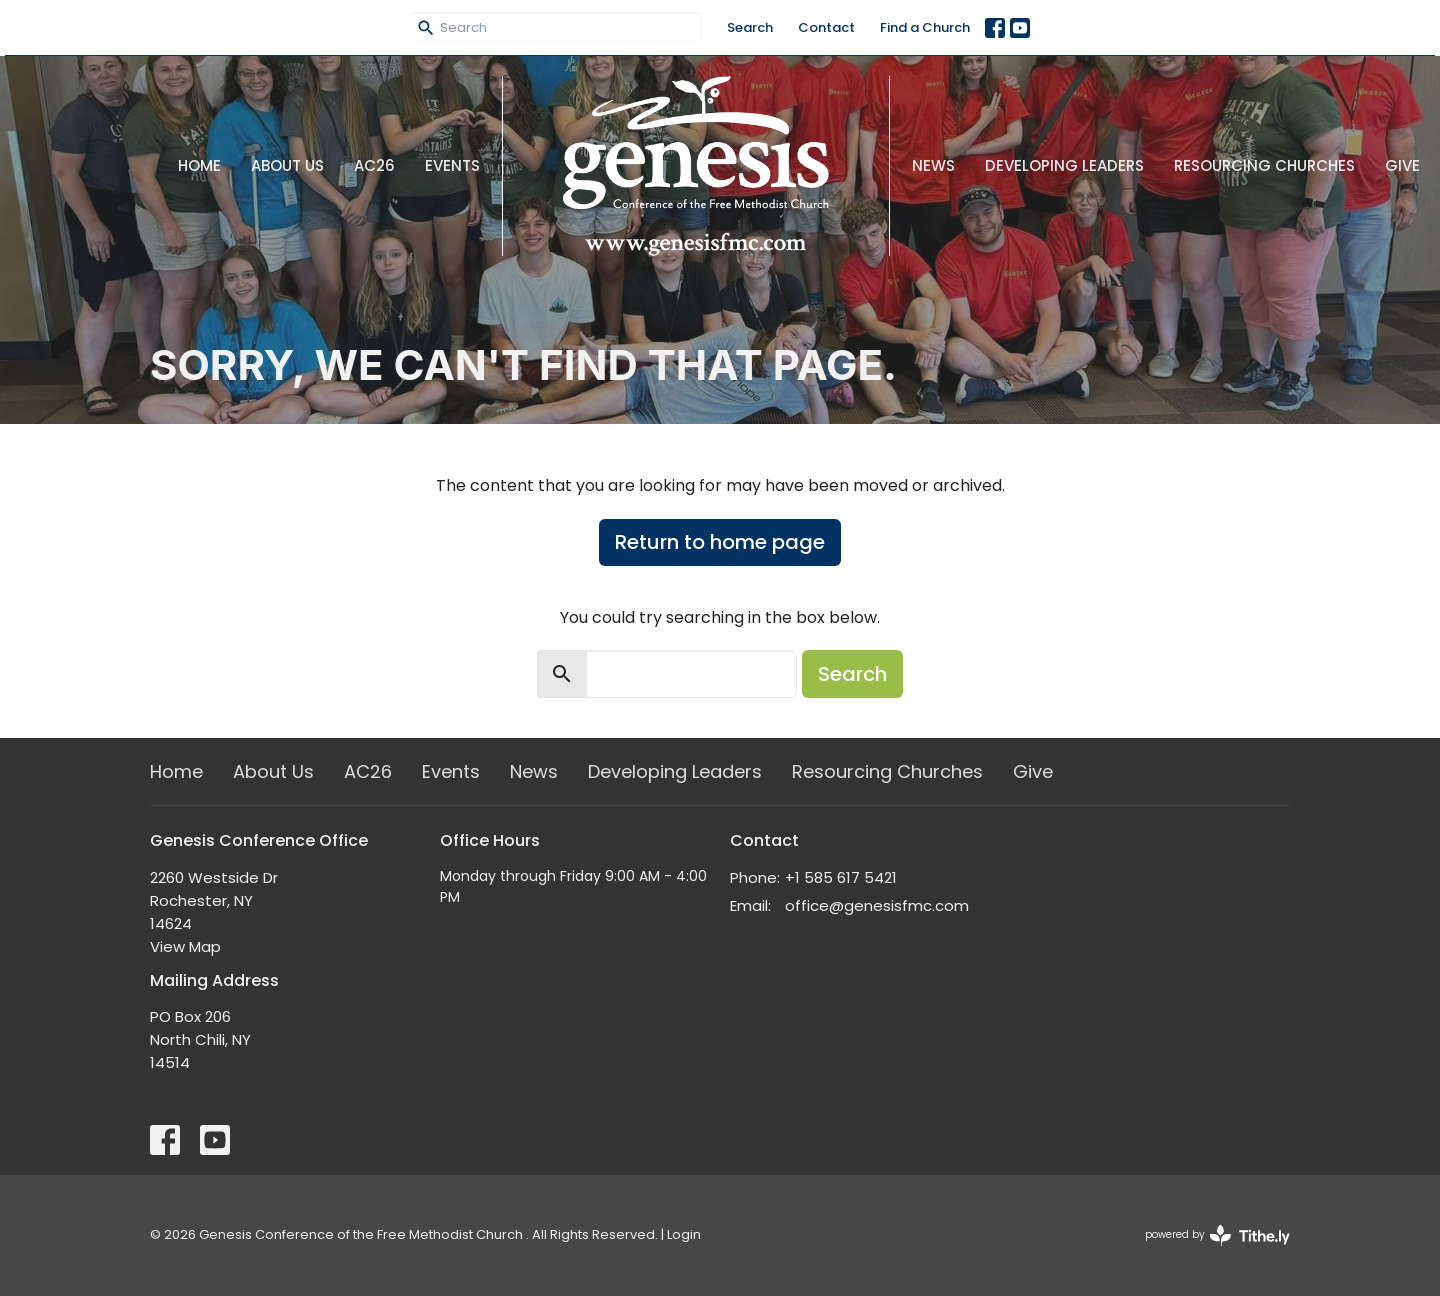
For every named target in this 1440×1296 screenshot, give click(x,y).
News (933, 165)
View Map (185, 946)
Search (750, 27)
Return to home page (720, 542)
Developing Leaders (1064, 165)
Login (684, 1234)
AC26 (374, 165)
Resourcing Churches (1264, 165)
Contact (826, 27)
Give (1402, 165)
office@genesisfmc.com (877, 905)
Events (452, 165)
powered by (1217, 1235)
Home (199, 165)
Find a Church (925, 27)
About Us (287, 165)
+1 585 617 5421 (841, 877)
